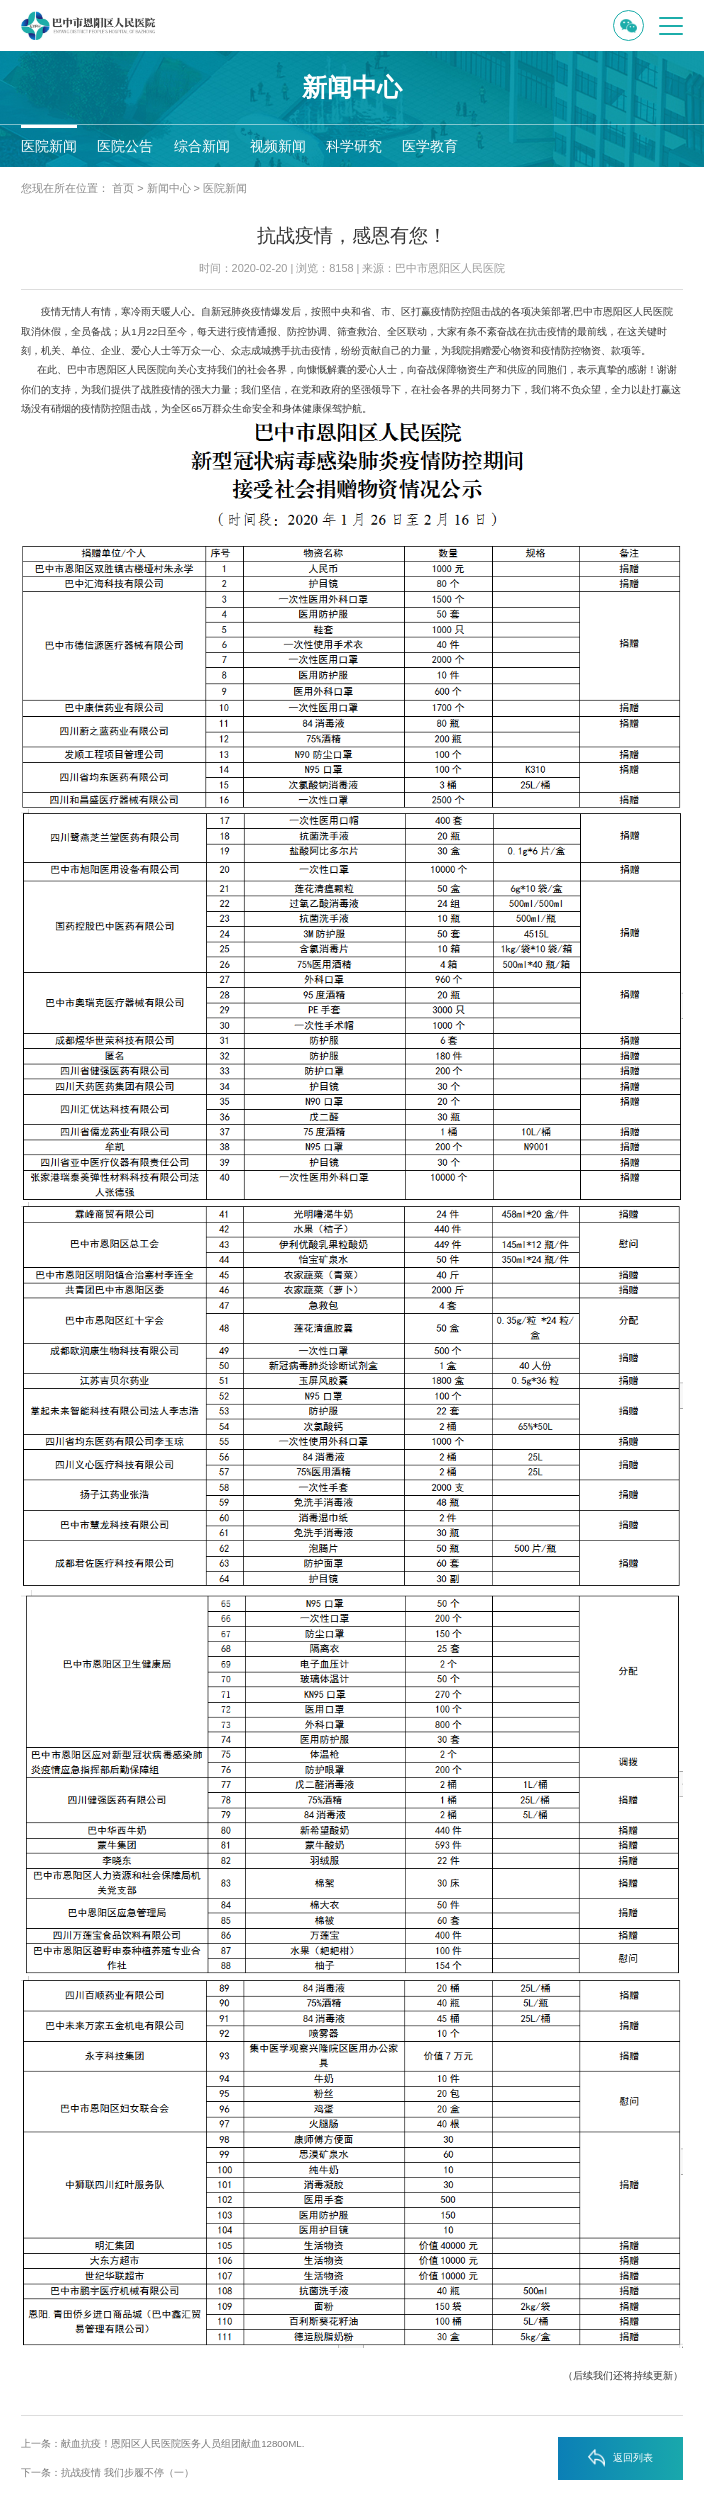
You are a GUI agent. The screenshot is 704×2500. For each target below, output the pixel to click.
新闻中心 (169, 188)
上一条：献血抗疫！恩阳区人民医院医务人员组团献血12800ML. (162, 2443)
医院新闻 (49, 146)
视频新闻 (278, 146)
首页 (123, 188)
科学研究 (354, 146)
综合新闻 (202, 146)
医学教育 (430, 146)
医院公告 (125, 146)
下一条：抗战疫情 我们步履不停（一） (107, 2472)
